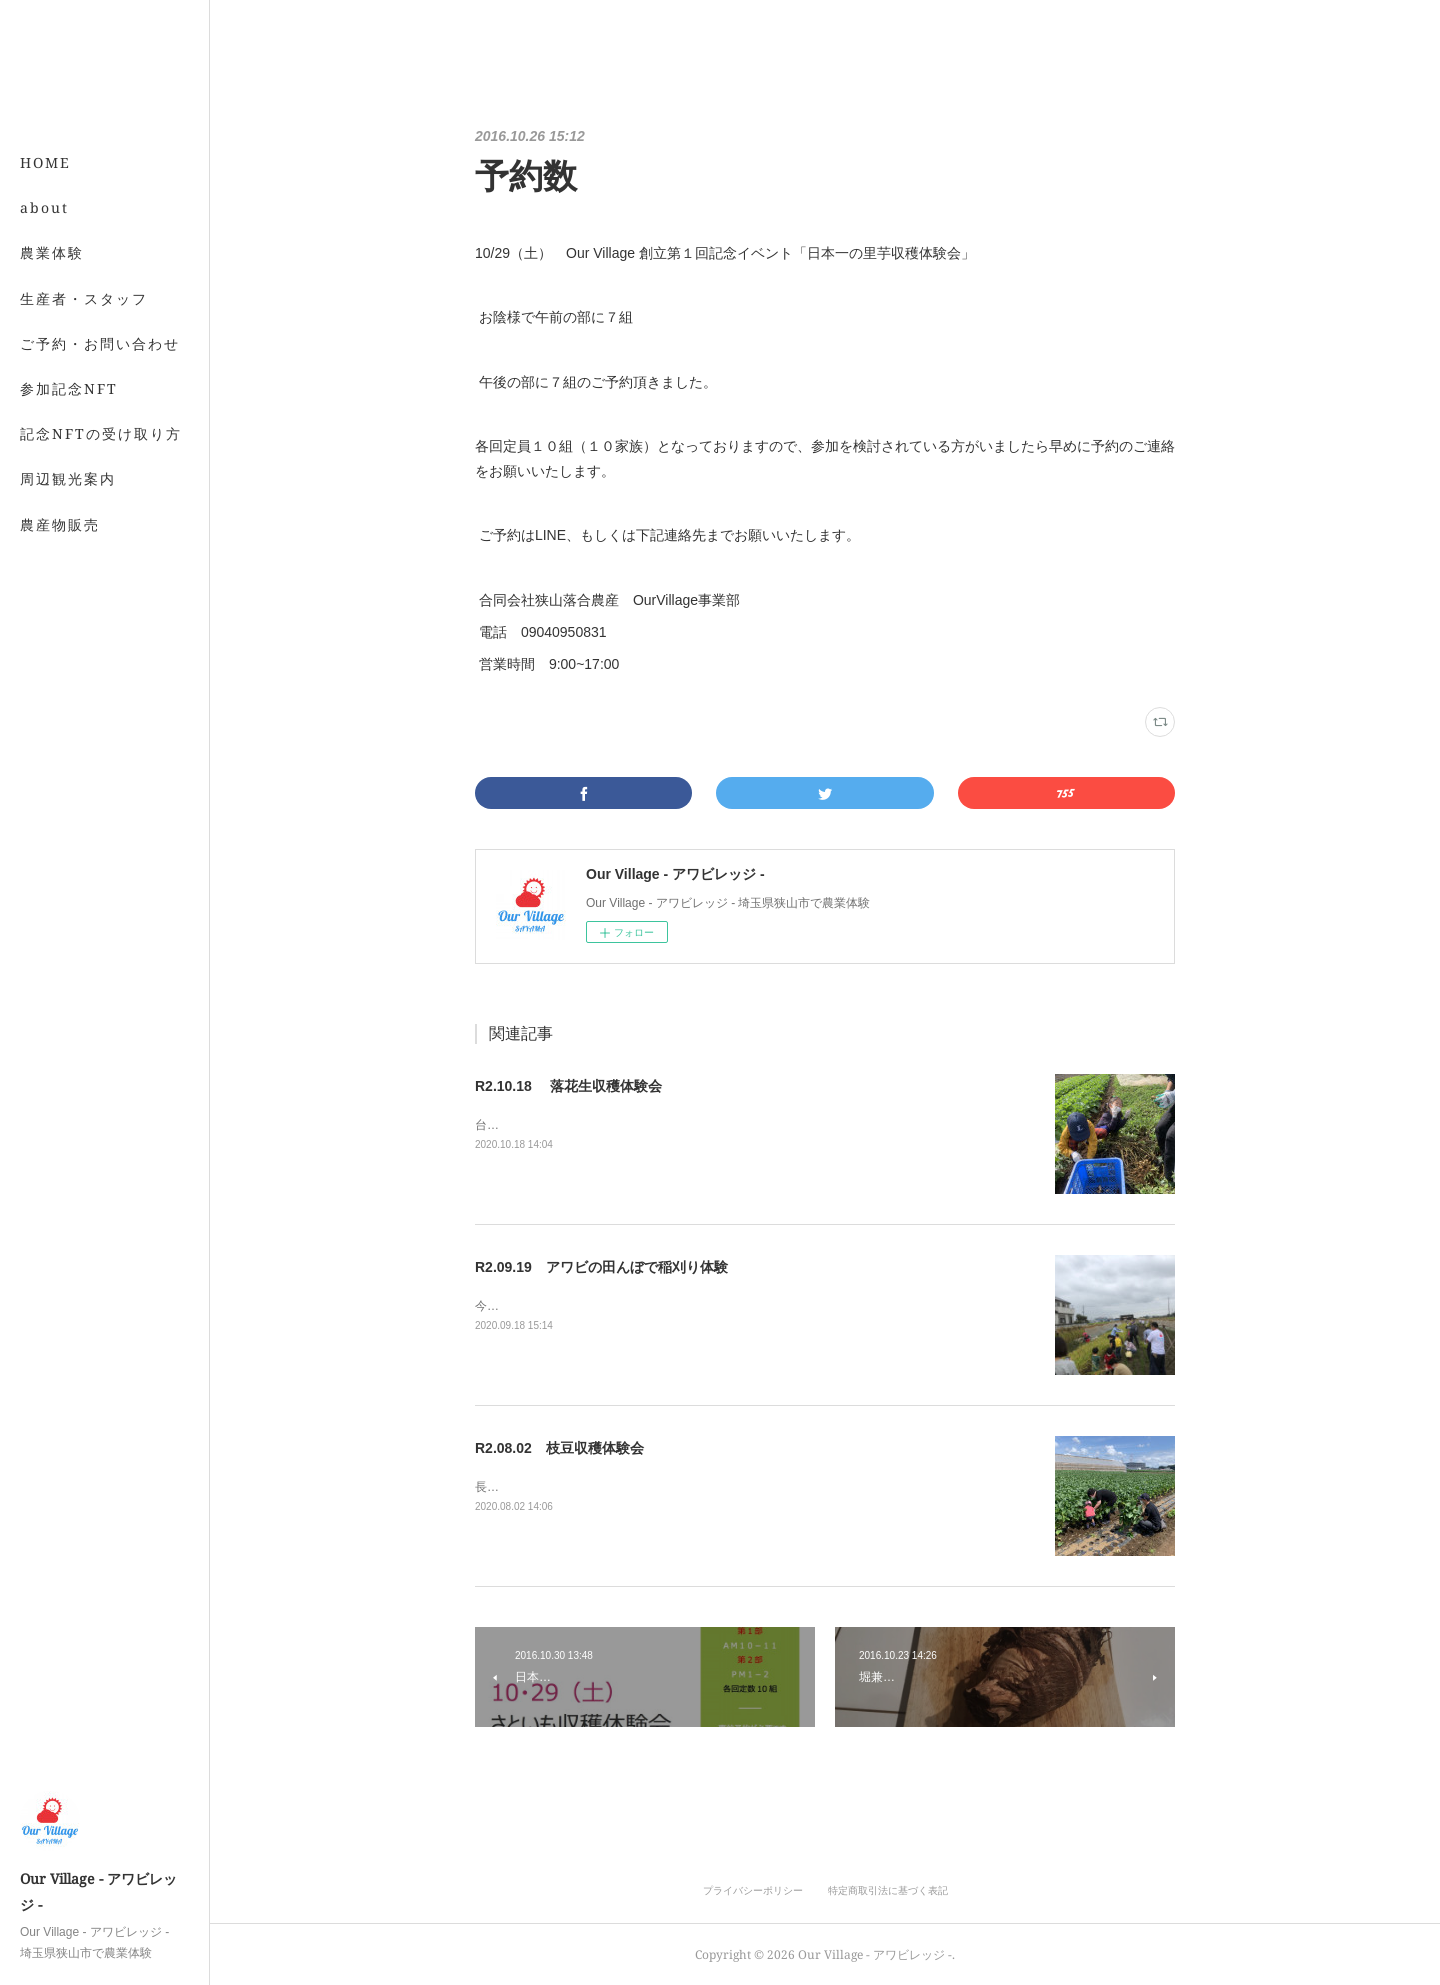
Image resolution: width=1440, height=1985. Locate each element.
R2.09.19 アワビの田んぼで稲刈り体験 (601, 1267)
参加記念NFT (69, 388)
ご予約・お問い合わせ (100, 343)
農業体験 (52, 252)
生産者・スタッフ (84, 298)
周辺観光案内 (68, 478)
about (44, 207)
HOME (45, 162)
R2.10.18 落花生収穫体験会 (568, 1086)
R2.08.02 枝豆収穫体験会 (559, 1448)
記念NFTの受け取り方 (101, 433)
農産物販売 (60, 524)
